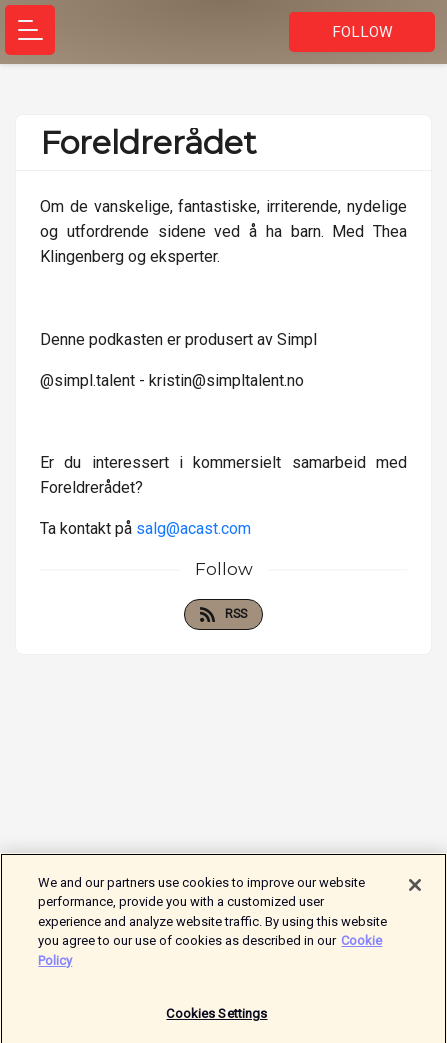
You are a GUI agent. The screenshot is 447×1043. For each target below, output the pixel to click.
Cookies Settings (216, 1016)
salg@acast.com (193, 528)
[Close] (415, 888)
